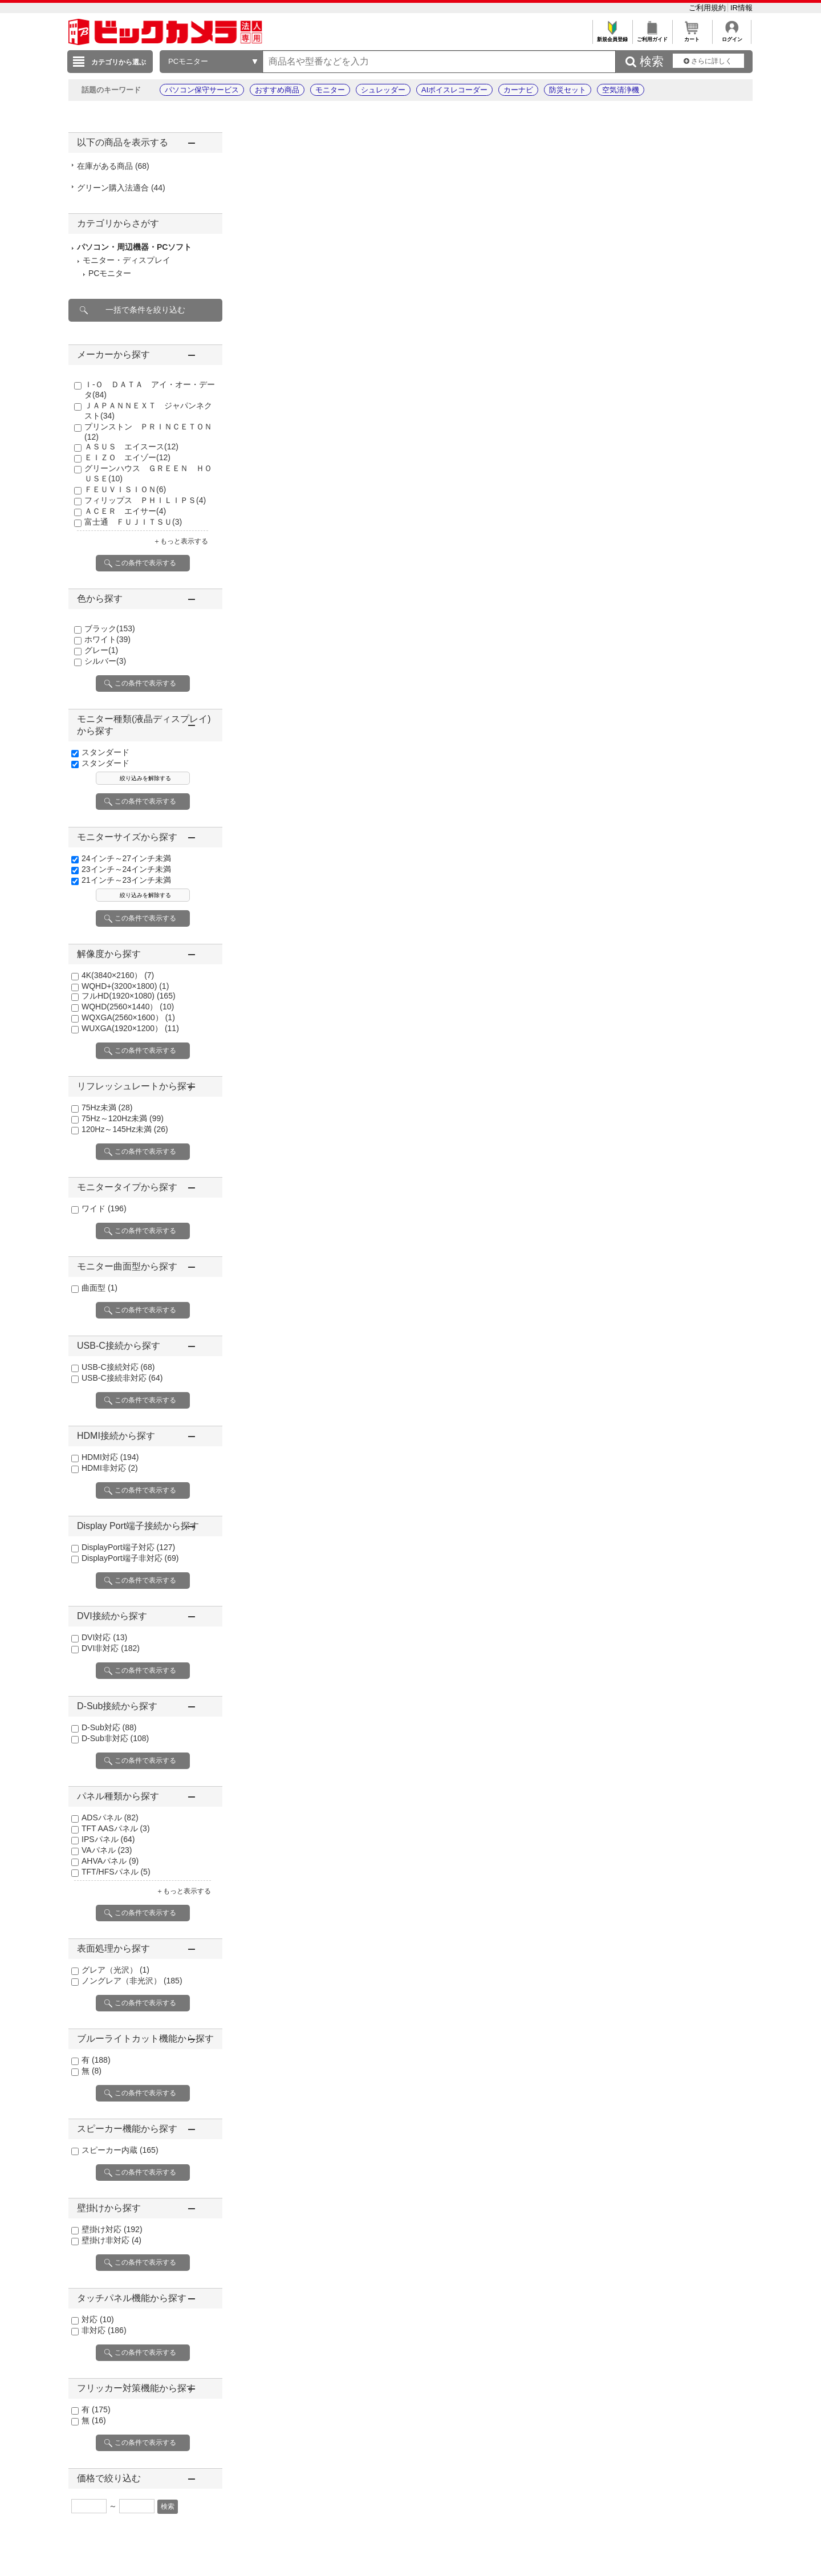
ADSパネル (110, 1817)
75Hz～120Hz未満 (123, 1118)
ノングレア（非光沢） (132, 1980)
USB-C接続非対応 (122, 1377)
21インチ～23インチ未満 (126, 880)
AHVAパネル (110, 1860)
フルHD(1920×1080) (129, 995)
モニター (330, 90)
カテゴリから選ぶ (118, 62)
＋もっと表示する (180, 541)
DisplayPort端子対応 (128, 1547)
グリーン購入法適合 (121, 187)
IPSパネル (108, 1839)
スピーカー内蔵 (120, 2150)
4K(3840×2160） (118, 975)
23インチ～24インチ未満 (126, 869)
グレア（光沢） (115, 1969)
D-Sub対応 (109, 1727)
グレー (101, 650)
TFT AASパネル (116, 1828)
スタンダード (105, 752)
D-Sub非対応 (115, 1738)
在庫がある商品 (113, 166)
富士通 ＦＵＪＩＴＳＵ (133, 521)
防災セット (567, 90)
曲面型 (99, 1287)
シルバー (105, 661)
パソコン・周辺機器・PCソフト (134, 246)
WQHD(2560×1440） (128, 1006)
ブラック (109, 628)
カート (691, 36)
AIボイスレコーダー (454, 90)
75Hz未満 (107, 1107)
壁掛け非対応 (111, 2240)
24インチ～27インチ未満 (126, 858)
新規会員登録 (612, 36)
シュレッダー (383, 90)
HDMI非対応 (110, 1467)
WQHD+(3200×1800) (125, 986)
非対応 (104, 2330)
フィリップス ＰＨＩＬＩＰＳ (145, 500)
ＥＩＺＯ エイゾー (127, 457)
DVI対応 (104, 1637)
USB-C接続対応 (118, 1367)
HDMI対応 (110, 1457)
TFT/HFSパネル (116, 1871)
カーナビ (518, 90)
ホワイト (107, 639)
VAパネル (107, 1850)
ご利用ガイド (651, 36)
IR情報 (741, 7)
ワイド (104, 1208)
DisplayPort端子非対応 (130, 1558)
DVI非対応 (111, 1648)
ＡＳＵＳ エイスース (131, 446)
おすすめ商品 (277, 90)
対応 (98, 2319)
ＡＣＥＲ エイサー (125, 511)
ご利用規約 (708, 7)
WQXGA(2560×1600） (128, 1017)
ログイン (731, 36)
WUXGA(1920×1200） (130, 1028)
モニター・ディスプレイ (126, 260)
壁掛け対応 (112, 2229)
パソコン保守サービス (202, 90)
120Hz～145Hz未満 (125, 1129)
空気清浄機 (620, 90)
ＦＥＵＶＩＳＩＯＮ (125, 489)
